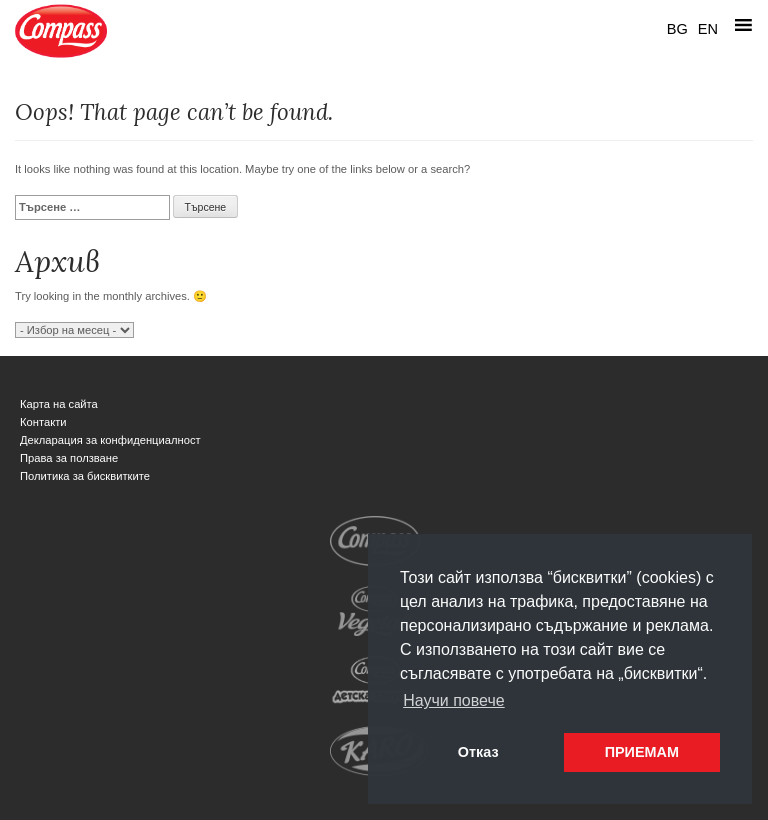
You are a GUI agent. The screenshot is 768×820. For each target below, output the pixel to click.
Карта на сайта (59, 404)
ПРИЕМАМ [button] (642, 752)
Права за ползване (69, 458)
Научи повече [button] (453, 700)
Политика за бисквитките (85, 476)
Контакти (43, 422)
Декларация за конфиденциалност (110, 440)
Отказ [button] (478, 752)
